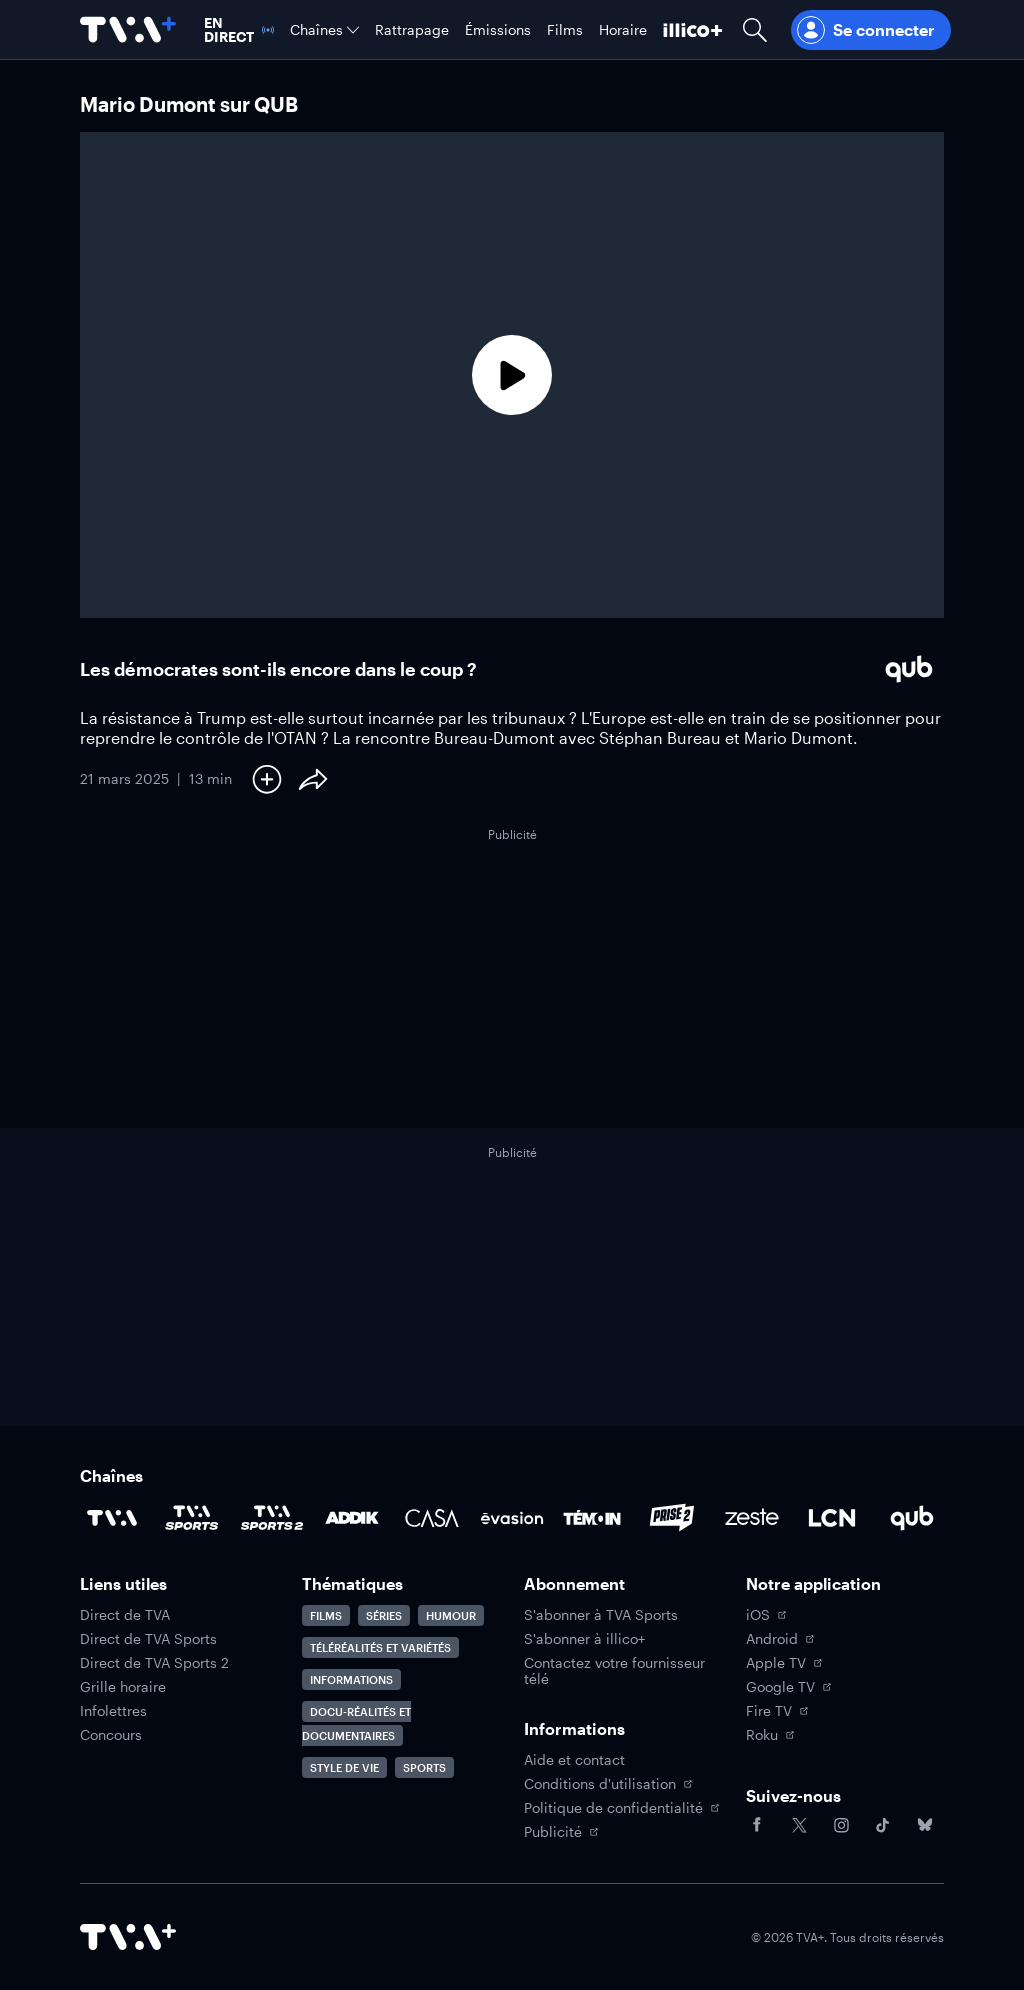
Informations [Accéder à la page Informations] (351, 1679)
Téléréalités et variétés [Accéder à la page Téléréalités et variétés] (380, 1647)
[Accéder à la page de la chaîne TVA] (112, 1518)
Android (780, 1639)
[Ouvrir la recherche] (755, 29)
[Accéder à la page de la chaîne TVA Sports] (192, 1518)
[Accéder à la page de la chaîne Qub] (912, 1518)
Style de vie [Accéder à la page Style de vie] (344, 1767)
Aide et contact (574, 1760)
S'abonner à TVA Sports (601, 1615)
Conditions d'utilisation (608, 1784)
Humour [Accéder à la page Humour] (451, 1615)
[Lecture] (512, 375)
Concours (111, 1735)
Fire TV (777, 1711)
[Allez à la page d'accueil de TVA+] (128, 29)
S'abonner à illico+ (584, 1639)
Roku (770, 1735)
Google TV (788, 1687)
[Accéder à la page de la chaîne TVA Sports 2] (272, 1518)
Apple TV (784, 1663)
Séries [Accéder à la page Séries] (384, 1615)
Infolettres (113, 1711)
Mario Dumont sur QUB (189, 104)
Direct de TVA (125, 1615)
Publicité (561, 1832)
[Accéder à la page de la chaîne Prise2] (672, 1518)
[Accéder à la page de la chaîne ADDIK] (352, 1518)
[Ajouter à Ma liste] (267, 779)
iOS (766, 1615)
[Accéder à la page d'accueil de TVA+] (128, 1937)
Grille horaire (123, 1687)
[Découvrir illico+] (693, 29)
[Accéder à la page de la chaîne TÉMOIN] (592, 1518)
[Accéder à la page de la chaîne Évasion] (512, 1518)
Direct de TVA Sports (148, 1639)
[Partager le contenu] (313, 779)
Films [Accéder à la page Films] (326, 1615)
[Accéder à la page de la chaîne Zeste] (752, 1518)
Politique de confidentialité (621, 1808)
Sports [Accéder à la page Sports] (424, 1767)
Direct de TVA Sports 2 (154, 1663)
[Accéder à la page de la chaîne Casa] (432, 1518)
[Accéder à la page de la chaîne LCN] (832, 1518)
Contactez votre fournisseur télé (614, 1671)
